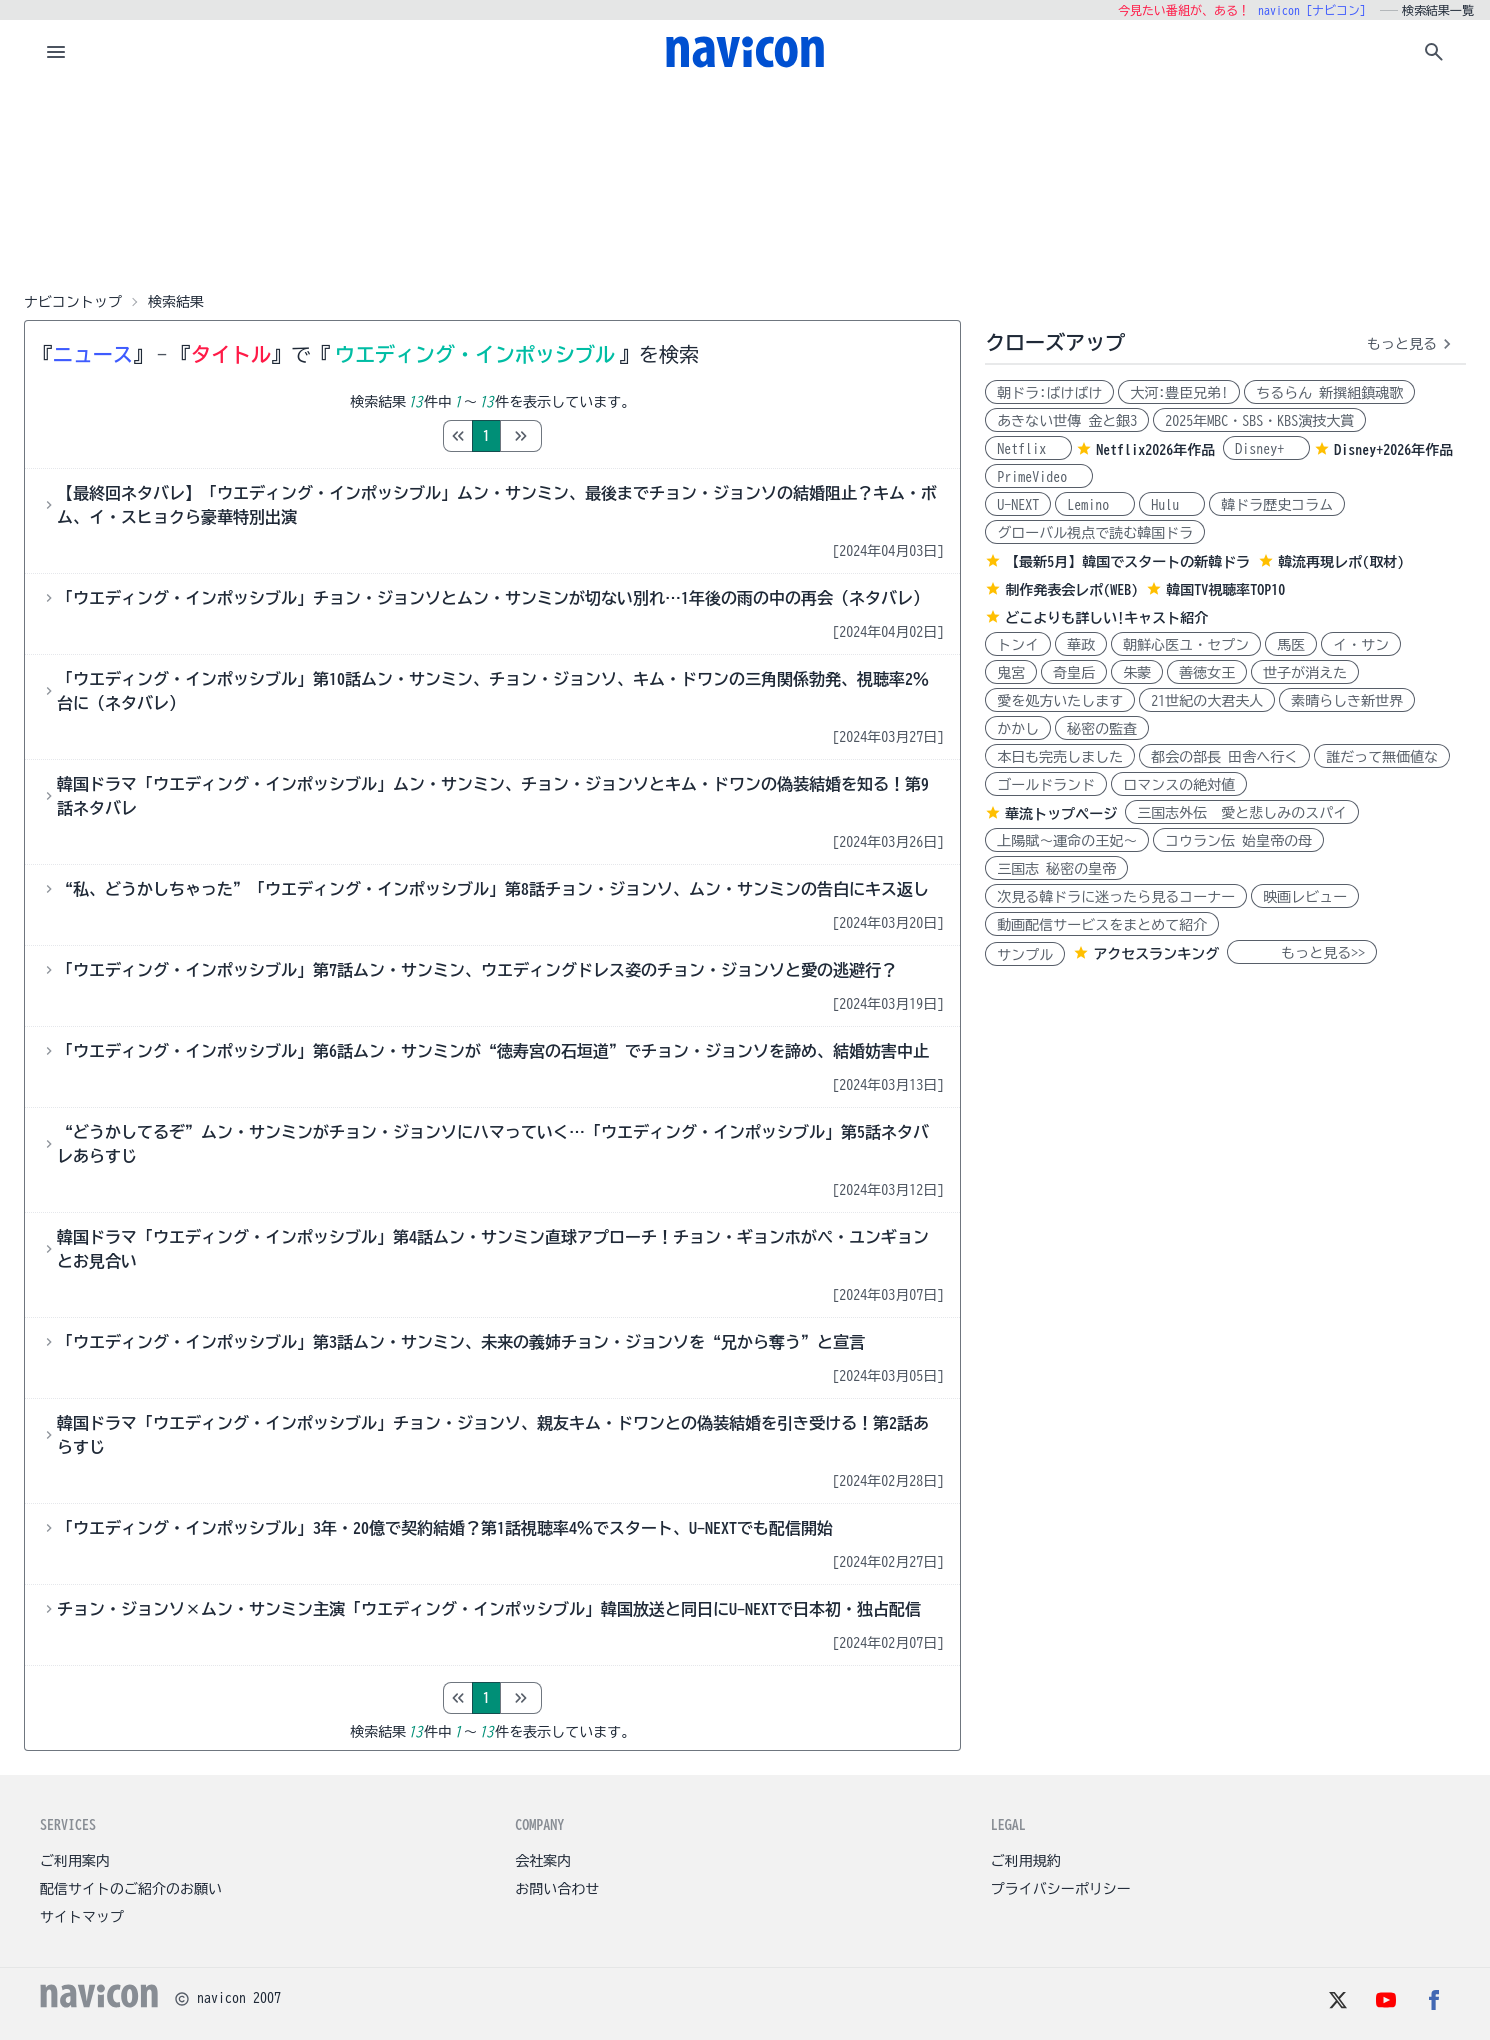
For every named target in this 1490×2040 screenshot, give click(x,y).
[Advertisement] (745, 184)
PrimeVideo (1039, 477)
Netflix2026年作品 (1155, 450)
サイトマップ (82, 1917)
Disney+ (1266, 449)
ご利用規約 (1026, 1861)
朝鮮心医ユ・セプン (1186, 645)
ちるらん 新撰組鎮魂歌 (1329, 393)
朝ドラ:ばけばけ (1049, 393)
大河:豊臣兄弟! (1179, 393)
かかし (1018, 729)
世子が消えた (1305, 673)
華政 (1081, 645)
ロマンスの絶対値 (1179, 785)
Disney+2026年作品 (1393, 450)
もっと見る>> (1302, 953)
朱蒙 (1137, 673)
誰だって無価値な (1382, 757)
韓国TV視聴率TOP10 (1225, 590)
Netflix (1028, 449)
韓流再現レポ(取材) (1341, 562)
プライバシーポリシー (1061, 1889)
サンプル (1025, 955)
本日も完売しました (1060, 757)
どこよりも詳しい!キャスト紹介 (1106, 618)
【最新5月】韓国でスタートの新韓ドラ (1127, 562)
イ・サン (1361, 645)
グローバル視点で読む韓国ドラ (1095, 533)
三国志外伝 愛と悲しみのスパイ (1242, 813)
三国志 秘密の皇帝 (1056, 869)
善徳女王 (1207, 673)
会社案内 (543, 1861)
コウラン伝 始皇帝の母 (1238, 841)
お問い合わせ (557, 1889)
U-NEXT (1018, 505)
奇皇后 (1074, 673)
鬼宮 (1011, 673)
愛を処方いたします (1060, 701)
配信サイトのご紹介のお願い (131, 1889)
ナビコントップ (73, 302)
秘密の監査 (1102, 729)
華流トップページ (1061, 814)
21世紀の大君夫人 (1207, 701)
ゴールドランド (1046, 785)
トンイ (1018, 645)
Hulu (1172, 505)
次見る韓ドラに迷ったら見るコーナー (1116, 897)
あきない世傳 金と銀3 (1067, 421)
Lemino (1095, 505)
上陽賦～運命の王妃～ (1067, 841)
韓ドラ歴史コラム (1277, 505)
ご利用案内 (75, 1861)
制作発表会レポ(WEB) (1071, 590)
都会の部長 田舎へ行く (1224, 757)
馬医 (1291, 645)
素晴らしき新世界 (1347, 701)
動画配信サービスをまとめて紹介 (1102, 925)
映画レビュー (1305, 897)
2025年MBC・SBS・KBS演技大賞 (1259, 421)
